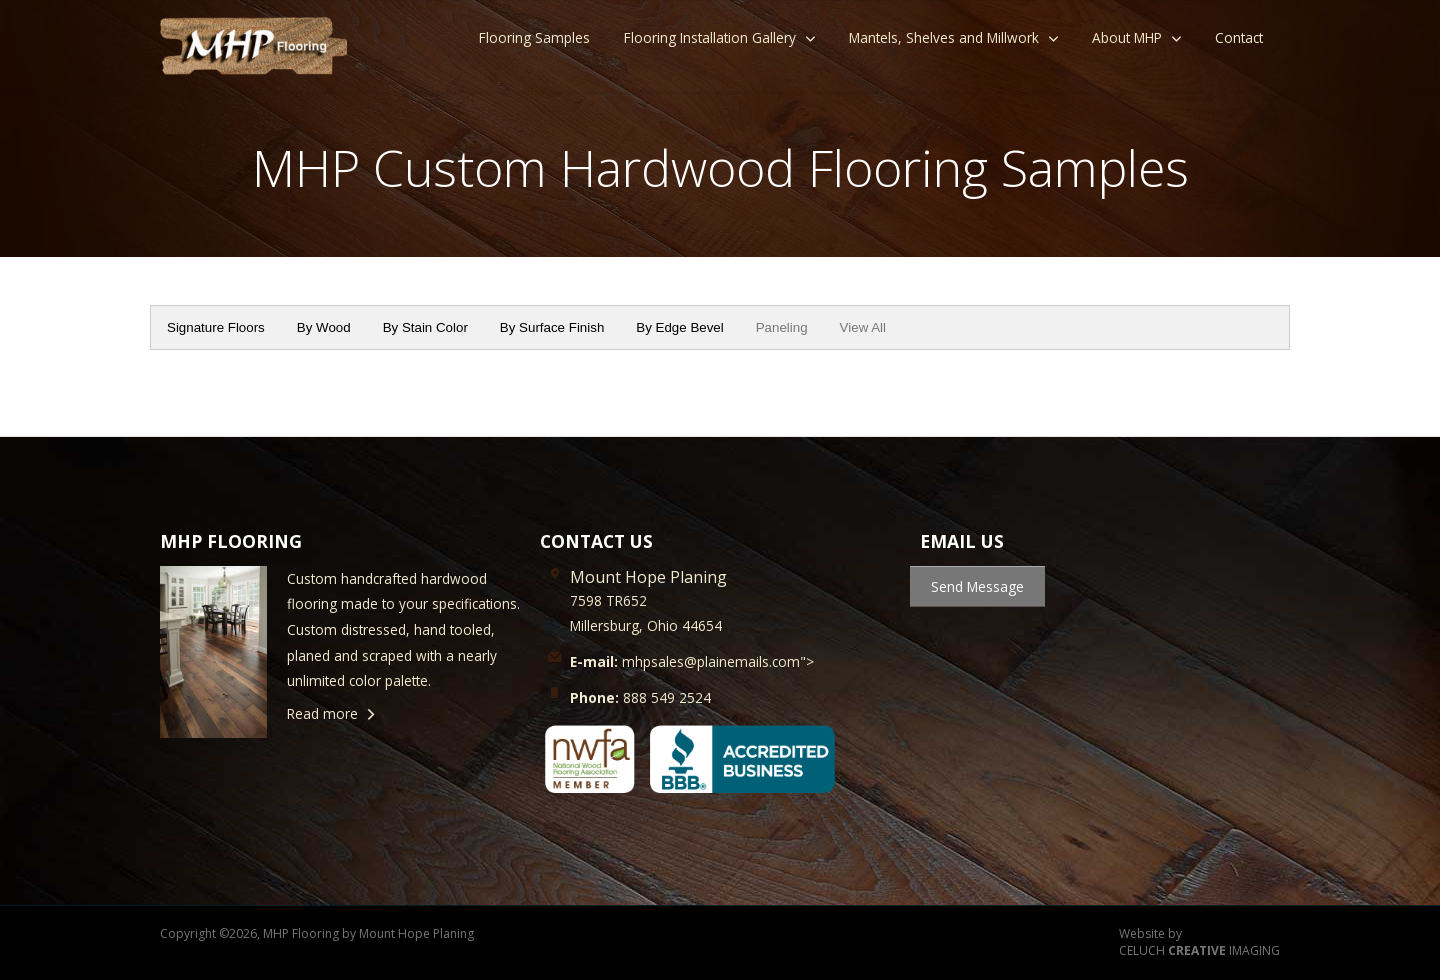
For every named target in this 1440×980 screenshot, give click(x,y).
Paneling (782, 327)
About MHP (1127, 37)
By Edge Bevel (679, 327)
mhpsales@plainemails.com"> (692, 661)
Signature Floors (216, 327)
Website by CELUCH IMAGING (1199, 942)
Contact (1239, 37)
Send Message (977, 586)
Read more (322, 713)
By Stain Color (425, 327)
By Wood (324, 327)
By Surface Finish (552, 327)
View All (863, 327)
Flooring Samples (534, 37)
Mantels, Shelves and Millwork (944, 37)
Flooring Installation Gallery (710, 37)
